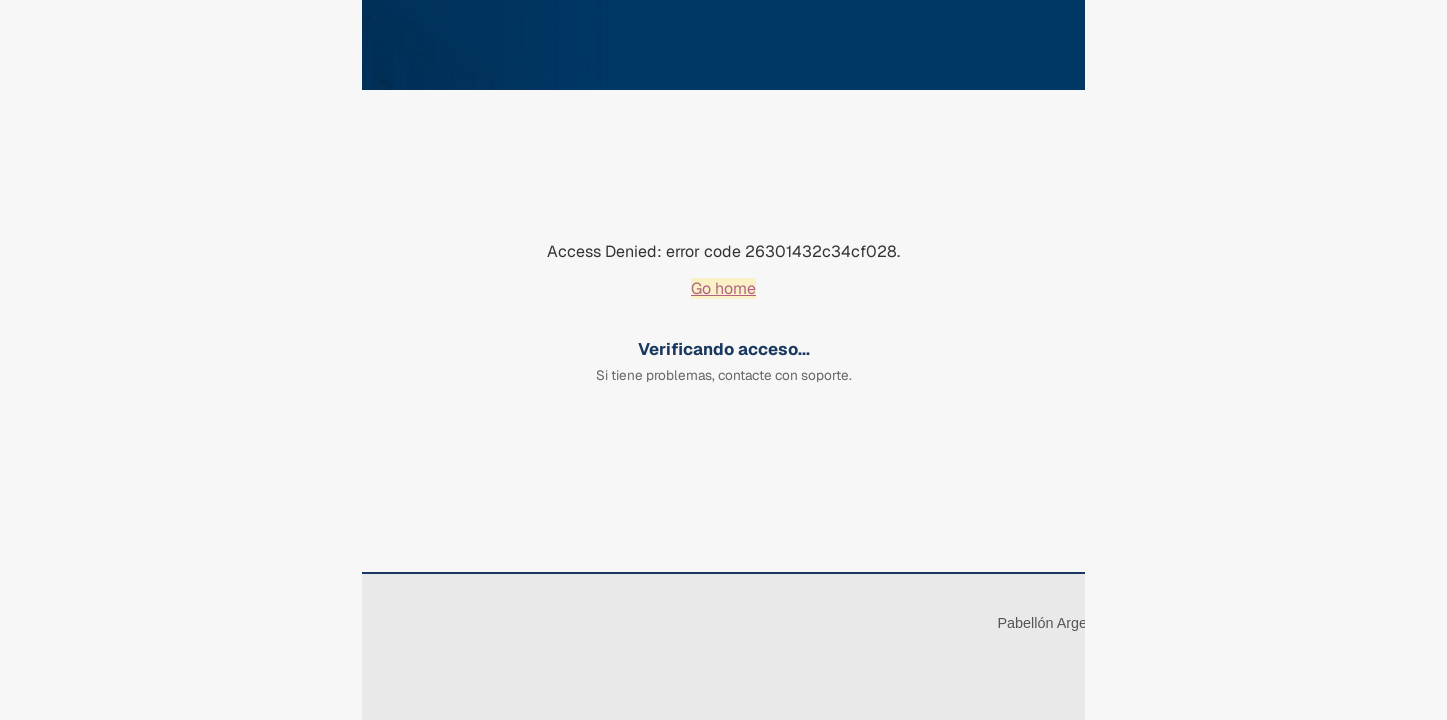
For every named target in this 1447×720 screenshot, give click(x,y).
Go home (723, 288)
